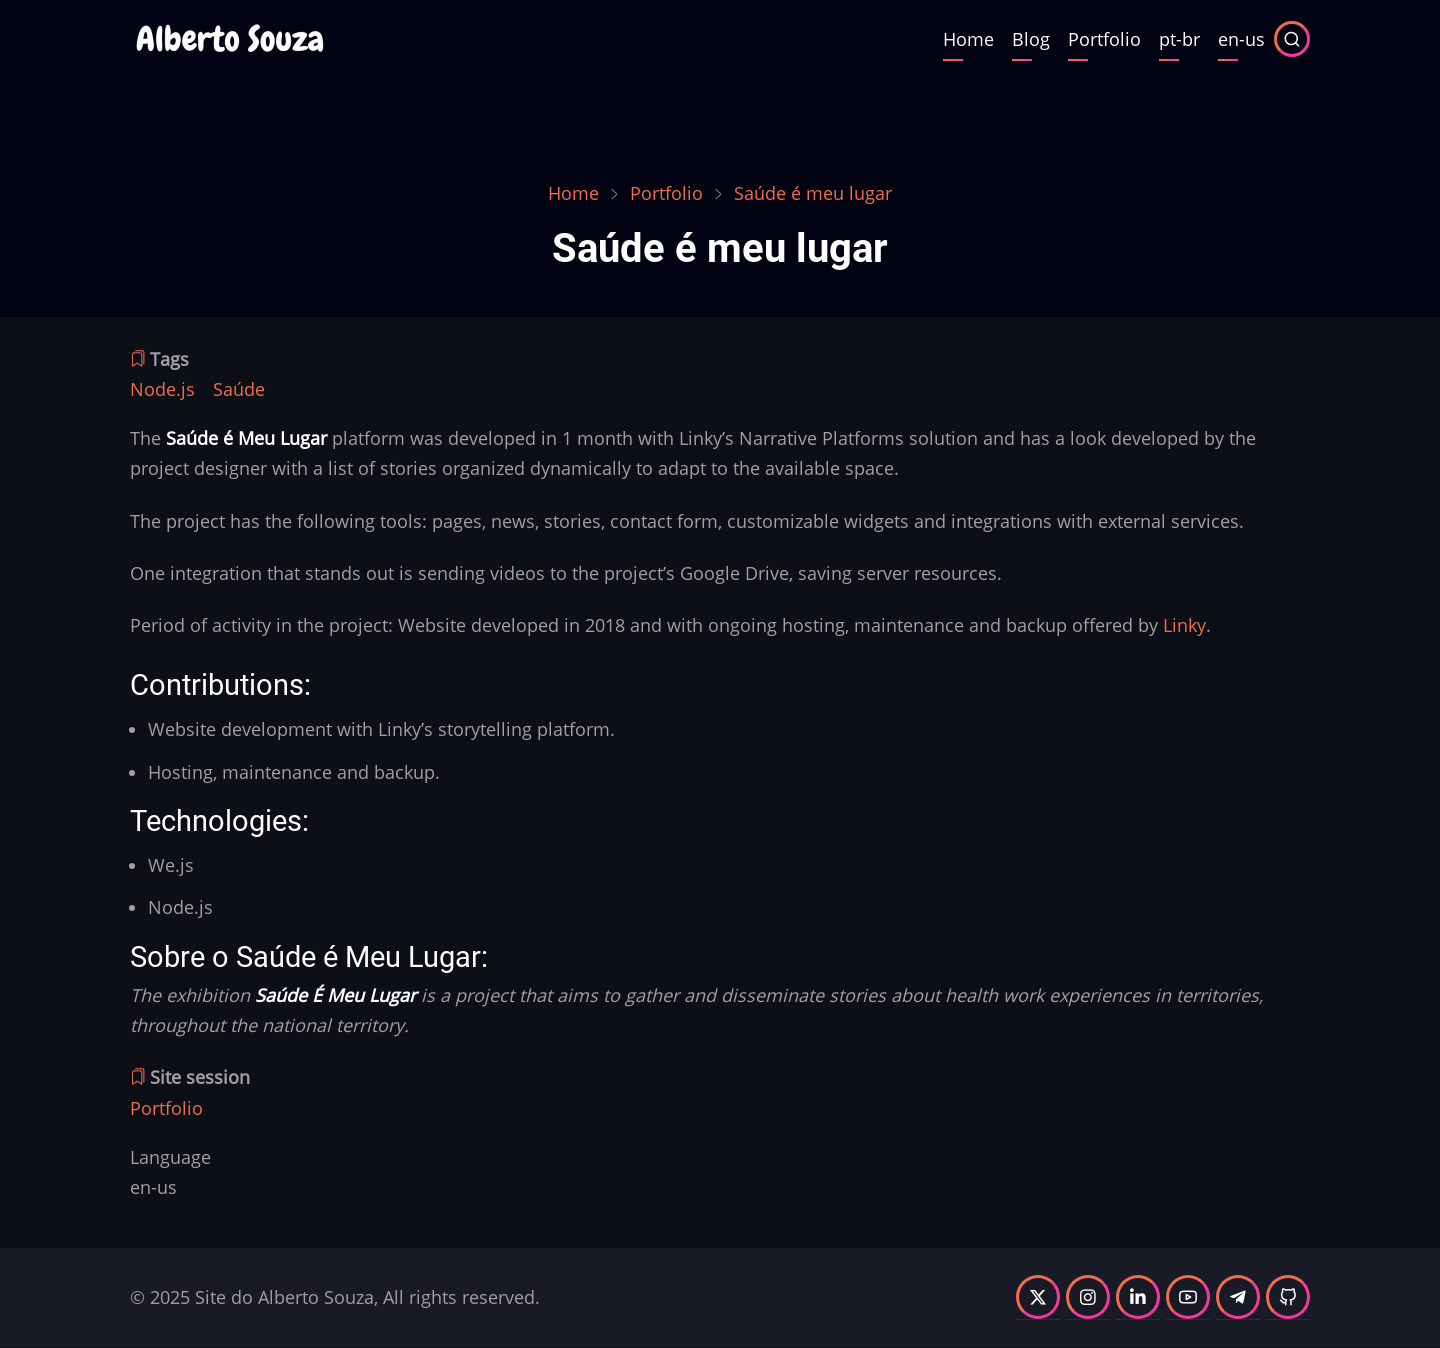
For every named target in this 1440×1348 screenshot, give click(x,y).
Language (170, 1157)
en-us (1241, 39)
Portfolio (1104, 39)
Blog (1031, 39)
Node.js (162, 389)
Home (968, 39)
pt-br (1179, 39)
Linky (1184, 625)
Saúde (239, 389)
